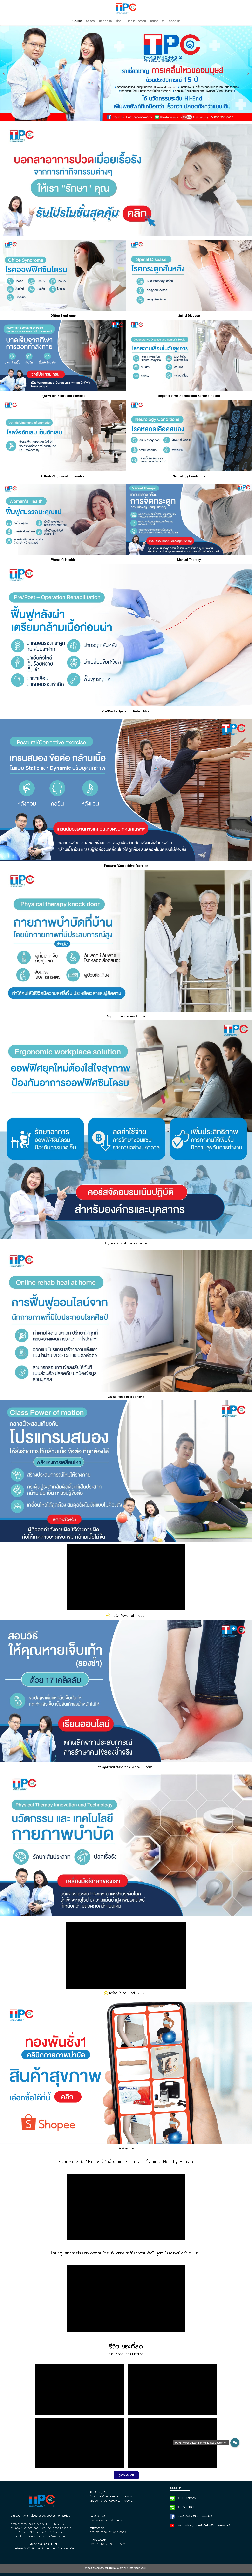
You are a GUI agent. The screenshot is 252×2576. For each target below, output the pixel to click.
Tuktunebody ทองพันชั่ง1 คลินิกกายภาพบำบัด (204, 2525)
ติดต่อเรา (174, 21)
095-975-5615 (117, 2544)
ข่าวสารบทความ (136, 21)
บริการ (90, 21)
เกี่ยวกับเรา (157, 21)
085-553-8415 (98, 2521)
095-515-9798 (98, 2532)
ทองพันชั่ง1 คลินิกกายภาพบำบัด (195, 2516)
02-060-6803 (117, 2532)
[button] (4, 73)
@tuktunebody (186, 2498)
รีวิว (118, 21)
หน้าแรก (77, 21)
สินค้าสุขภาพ (126, 2148)
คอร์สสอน (105, 21)
